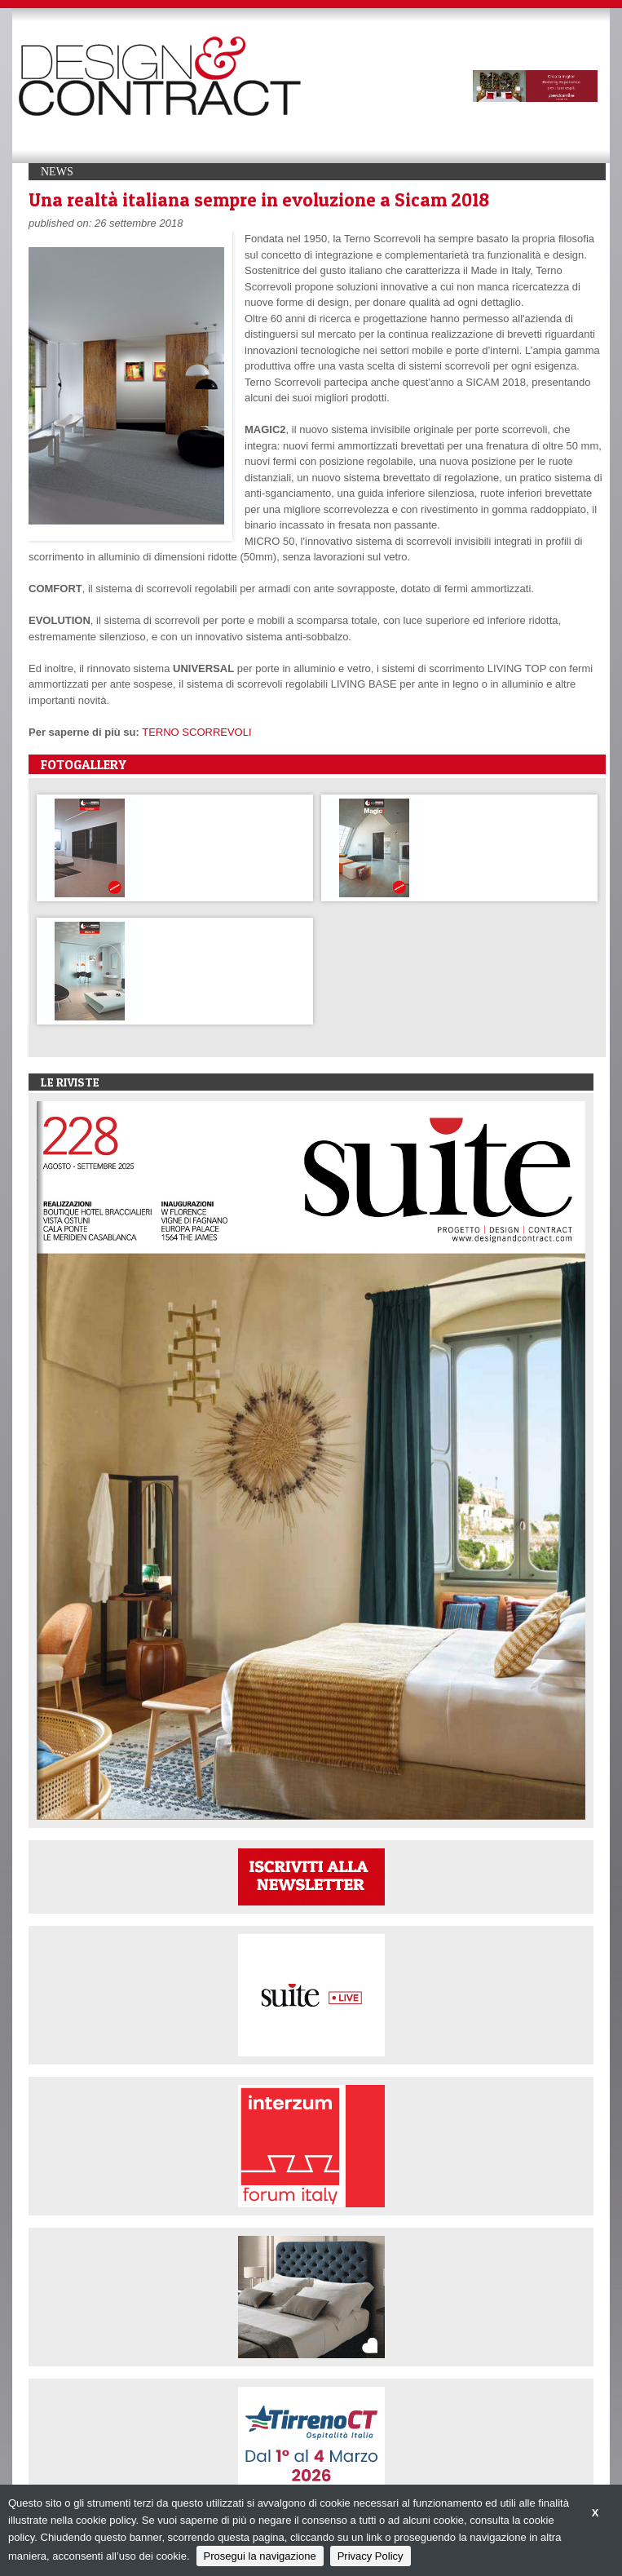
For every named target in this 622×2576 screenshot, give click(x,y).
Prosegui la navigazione (260, 2556)
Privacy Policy (370, 2556)
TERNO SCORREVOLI (196, 732)
